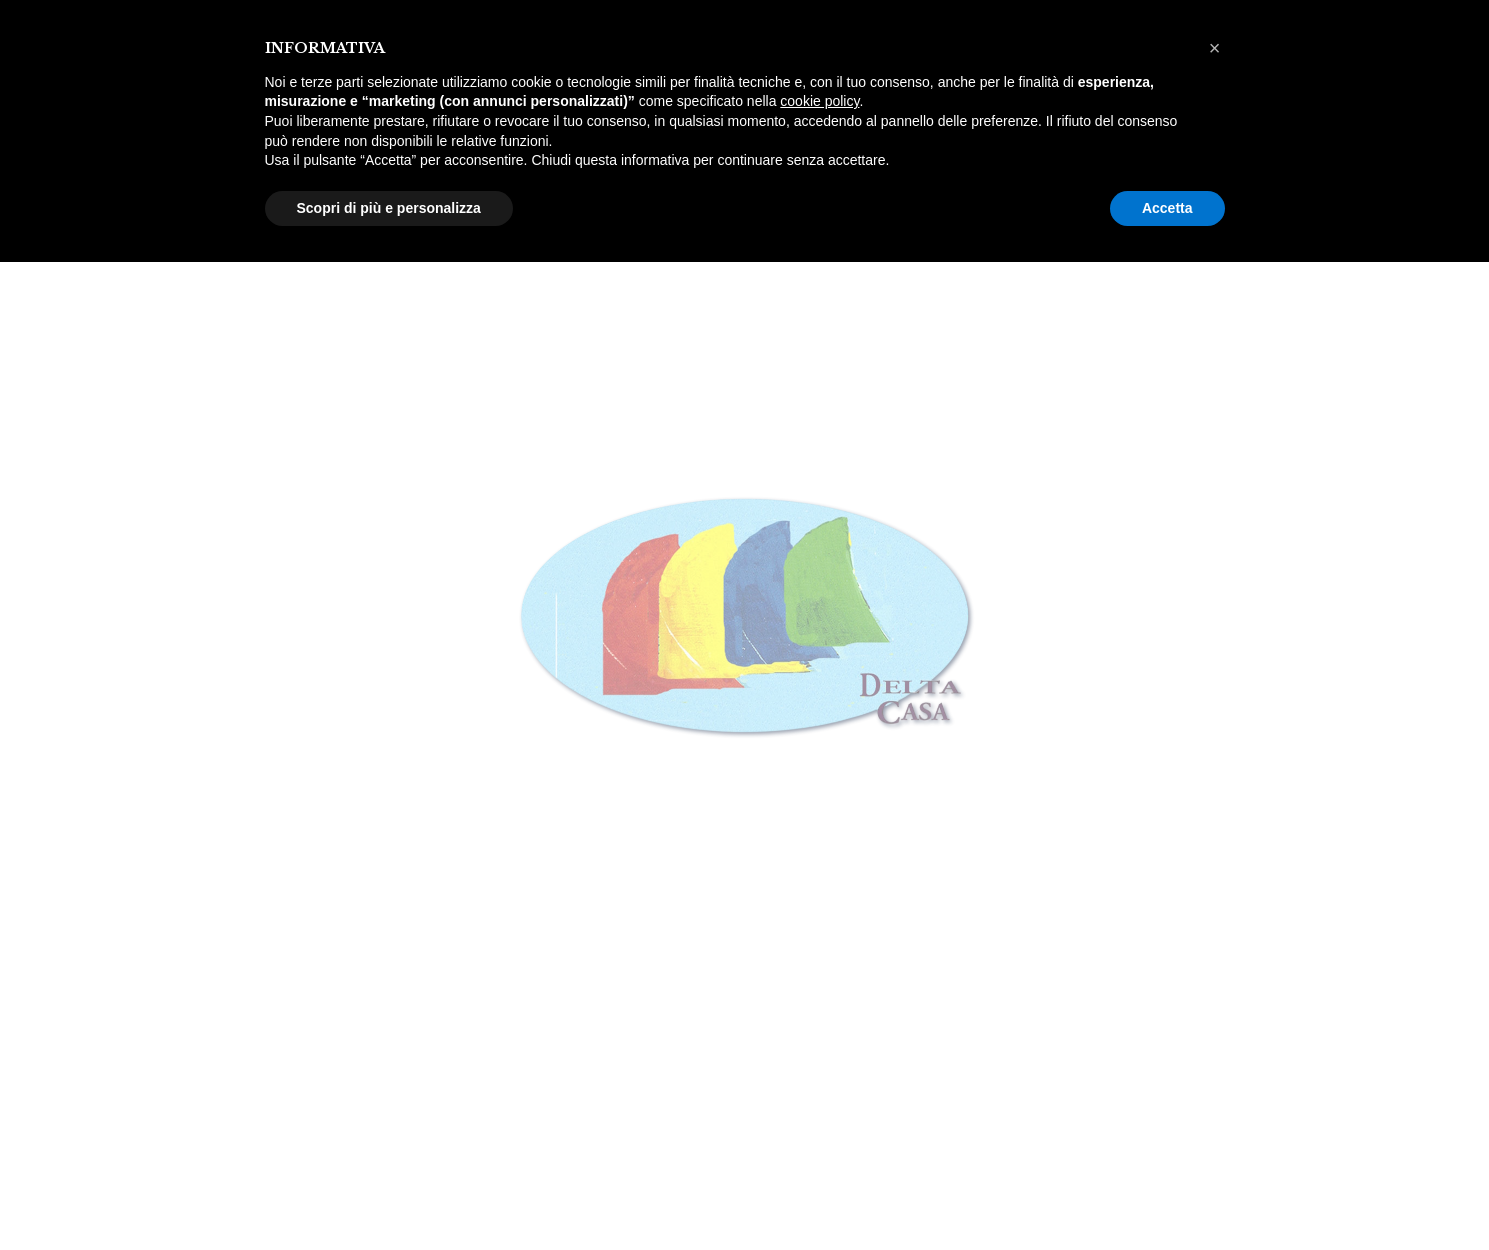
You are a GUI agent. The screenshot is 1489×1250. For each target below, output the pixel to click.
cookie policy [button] (819, 101)
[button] (1215, 48)
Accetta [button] (1167, 208)
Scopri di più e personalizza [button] (389, 208)
